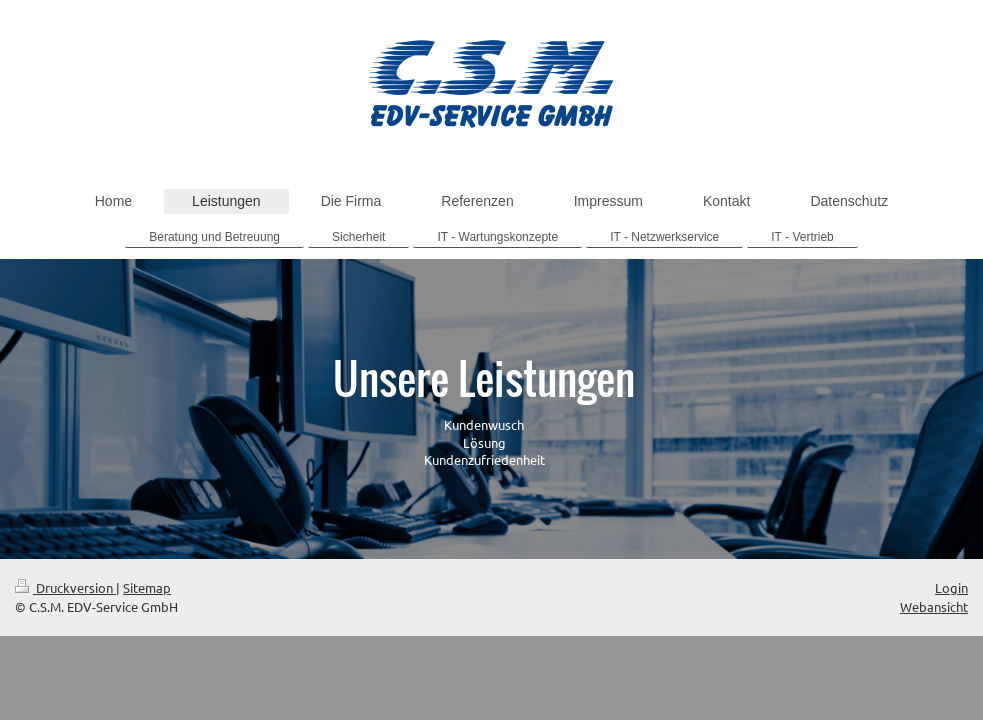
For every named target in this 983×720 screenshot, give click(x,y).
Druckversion (65, 587)
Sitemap (147, 587)
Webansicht (934, 606)
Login (951, 587)
